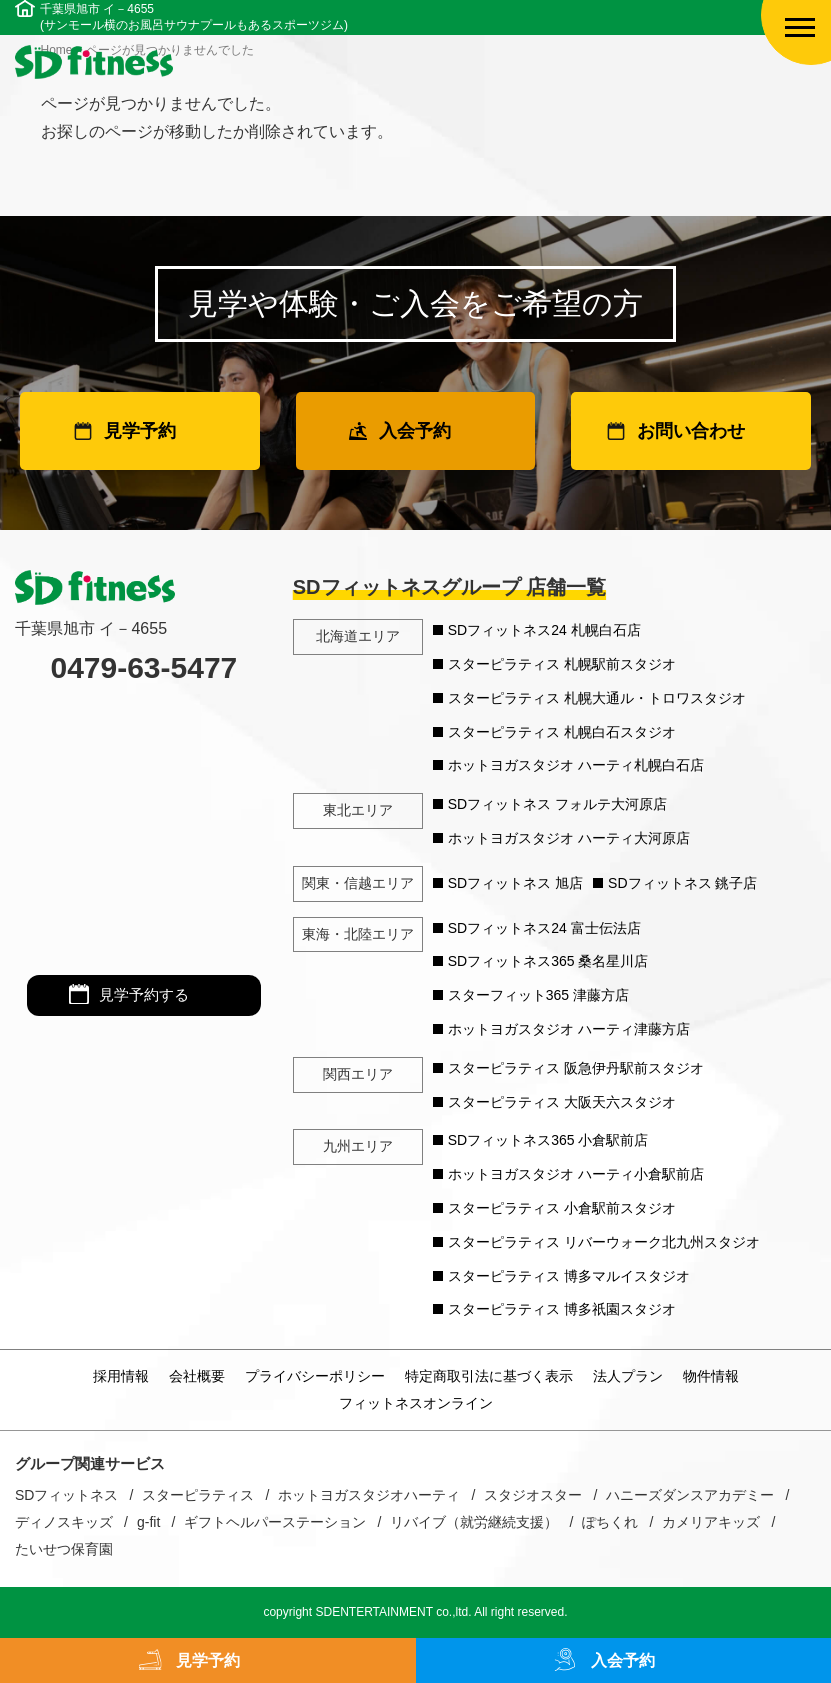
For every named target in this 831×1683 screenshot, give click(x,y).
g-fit (148, 1522)
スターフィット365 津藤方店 (538, 995)
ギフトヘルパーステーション (275, 1522)
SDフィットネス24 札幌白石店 (544, 630)
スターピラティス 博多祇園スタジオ (562, 1309)
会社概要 (197, 1376)
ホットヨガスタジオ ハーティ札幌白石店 (576, 765)
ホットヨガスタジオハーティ (369, 1495)
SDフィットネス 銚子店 (682, 883)
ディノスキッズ (64, 1522)
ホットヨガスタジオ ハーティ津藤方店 (569, 1029)
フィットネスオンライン (416, 1403)
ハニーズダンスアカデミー (690, 1495)
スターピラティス (198, 1495)
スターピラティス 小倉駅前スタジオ (562, 1208)
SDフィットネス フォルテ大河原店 (557, 804)
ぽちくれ (610, 1522)
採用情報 (121, 1376)
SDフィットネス (66, 1495)
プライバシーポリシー (315, 1376)
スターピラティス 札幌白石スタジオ (562, 732)
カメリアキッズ (711, 1522)
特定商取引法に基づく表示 (489, 1376)
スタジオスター (533, 1495)
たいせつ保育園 (64, 1549)
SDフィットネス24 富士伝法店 (544, 928)
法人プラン (628, 1376)
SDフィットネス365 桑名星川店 (548, 961)
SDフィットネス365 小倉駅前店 (548, 1140)
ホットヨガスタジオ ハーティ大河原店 (569, 838)
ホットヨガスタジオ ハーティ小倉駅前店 (576, 1174)
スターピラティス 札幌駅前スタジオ (562, 664)
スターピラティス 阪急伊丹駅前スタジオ (576, 1068)
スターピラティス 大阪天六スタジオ (562, 1102)
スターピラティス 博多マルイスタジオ (569, 1276)
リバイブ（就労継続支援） (474, 1522)
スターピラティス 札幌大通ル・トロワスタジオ (597, 698)
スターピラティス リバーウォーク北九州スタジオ (604, 1242)
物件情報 (711, 1376)
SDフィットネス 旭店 (515, 883)
